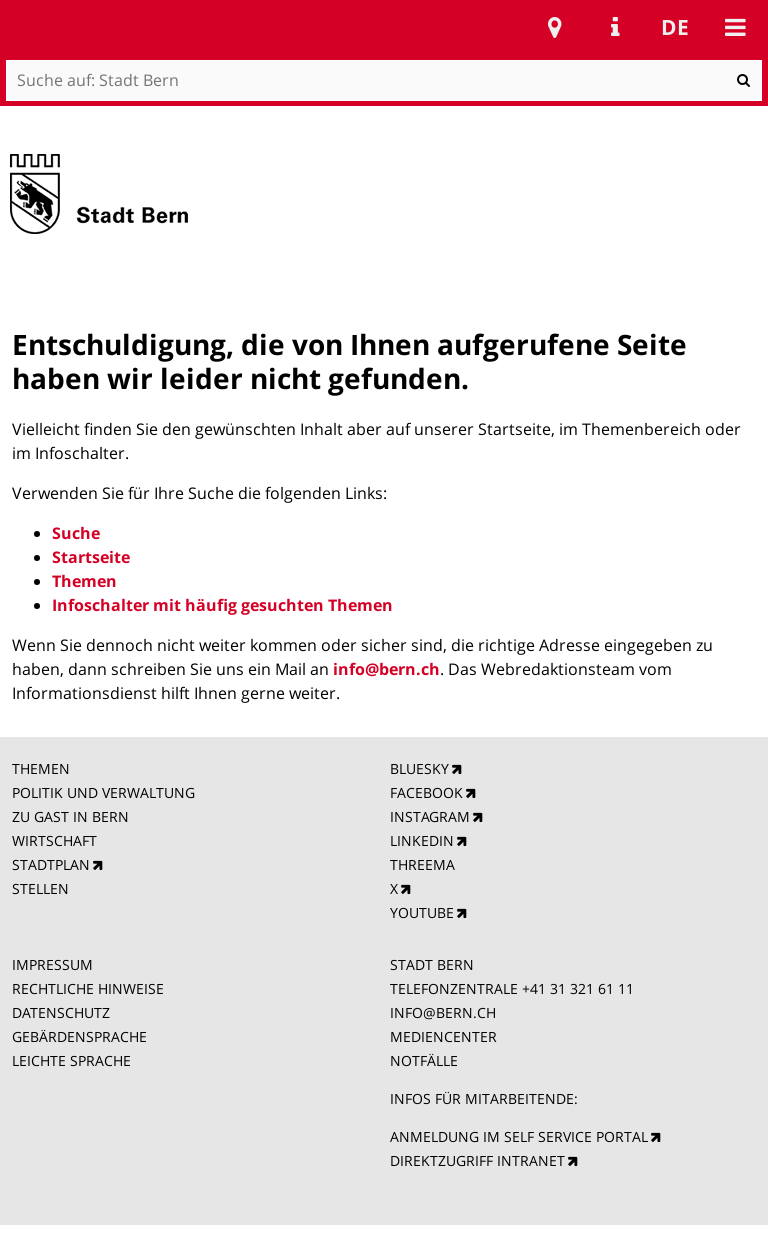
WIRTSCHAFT (54, 840)
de (675, 27)
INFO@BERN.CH (443, 1012)
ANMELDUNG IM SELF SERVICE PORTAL (519, 1136)
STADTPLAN (51, 864)
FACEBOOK (426, 792)
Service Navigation (615, 27)
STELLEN (40, 888)
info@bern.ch (386, 669)
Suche (76, 533)
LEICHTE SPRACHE (71, 1060)
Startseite (91, 557)
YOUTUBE (422, 912)
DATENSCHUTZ (61, 1012)
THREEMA (422, 864)
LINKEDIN (422, 840)
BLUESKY (419, 768)
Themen (84, 581)
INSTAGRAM (430, 816)
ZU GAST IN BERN (70, 816)
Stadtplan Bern (555, 27)
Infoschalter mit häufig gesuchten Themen (222, 605)
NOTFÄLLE (424, 1060)
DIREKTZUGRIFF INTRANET (477, 1160)
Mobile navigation (735, 27)
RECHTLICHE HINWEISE (88, 988)
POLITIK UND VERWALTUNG (103, 792)
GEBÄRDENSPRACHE (79, 1036)
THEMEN (41, 768)
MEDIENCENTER (443, 1036)
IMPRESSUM (52, 964)
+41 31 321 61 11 (578, 988)
